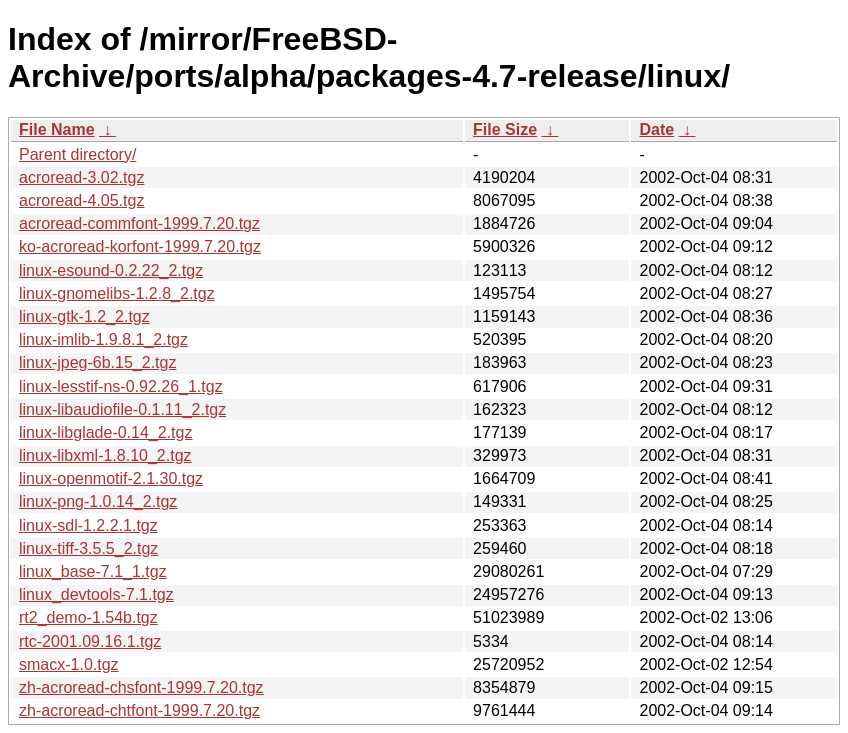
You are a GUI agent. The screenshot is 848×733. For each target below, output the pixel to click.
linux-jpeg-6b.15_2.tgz (97, 362)
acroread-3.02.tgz (81, 177)
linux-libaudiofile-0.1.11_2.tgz (122, 409)
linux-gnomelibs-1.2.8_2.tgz (117, 293)
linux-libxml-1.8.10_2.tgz (105, 455)
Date (656, 129)
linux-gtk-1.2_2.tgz (84, 316)
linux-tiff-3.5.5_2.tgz (88, 548)
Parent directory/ (77, 154)
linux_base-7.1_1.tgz (93, 571)
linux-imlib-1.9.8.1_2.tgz (103, 339)
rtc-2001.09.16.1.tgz (90, 641)
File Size (505, 129)
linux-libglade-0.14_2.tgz (105, 432)
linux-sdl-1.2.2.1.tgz (88, 525)
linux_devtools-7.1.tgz (96, 594)
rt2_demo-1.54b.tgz (88, 617)
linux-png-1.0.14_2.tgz (98, 501)
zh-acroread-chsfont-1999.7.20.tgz (141, 687)
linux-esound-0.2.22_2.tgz (111, 270)
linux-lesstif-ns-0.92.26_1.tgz (121, 386)
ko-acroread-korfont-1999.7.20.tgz (140, 246)
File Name (57, 129)
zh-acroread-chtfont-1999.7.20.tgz (139, 710)
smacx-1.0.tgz (69, 664)
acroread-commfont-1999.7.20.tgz (139, 223)
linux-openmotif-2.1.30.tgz (111, 478)
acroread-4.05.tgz (81, 200)
